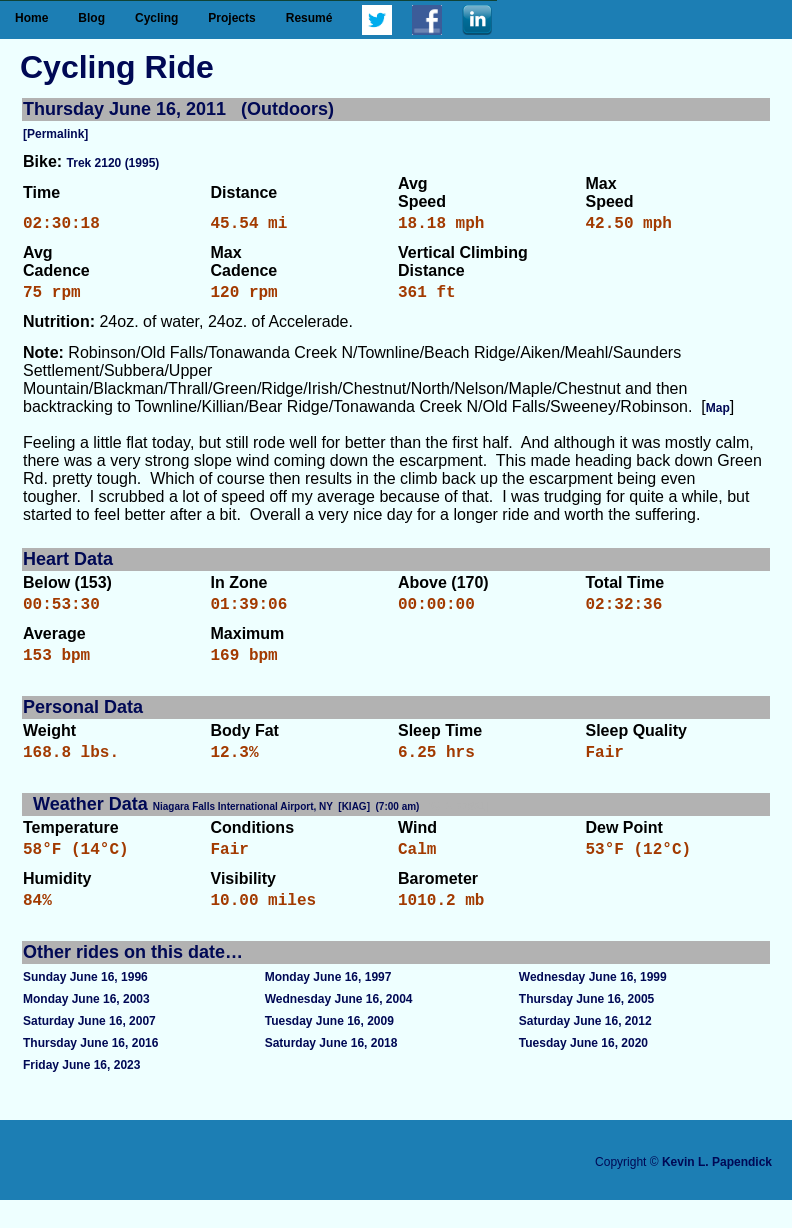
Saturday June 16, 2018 (331, 1071)
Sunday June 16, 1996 (85, 1005)
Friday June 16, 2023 (81, 1093)
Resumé (309, 18)
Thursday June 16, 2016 (90, 1071)
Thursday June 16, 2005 (586, 1027)
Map (718, 416)
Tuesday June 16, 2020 (583, 1071)
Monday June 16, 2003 (86, 1027)
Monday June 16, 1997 (328, 1005)
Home (31, 18)
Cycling (156, 18)
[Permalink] (55, 134)
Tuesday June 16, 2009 (329, 1049)
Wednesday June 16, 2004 (339, 1027)
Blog (91, 18)
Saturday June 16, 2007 (89, 1049)
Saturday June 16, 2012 (585, 1049)
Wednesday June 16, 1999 (593, 1005)
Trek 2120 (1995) (113, 163)
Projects (231, 18)
